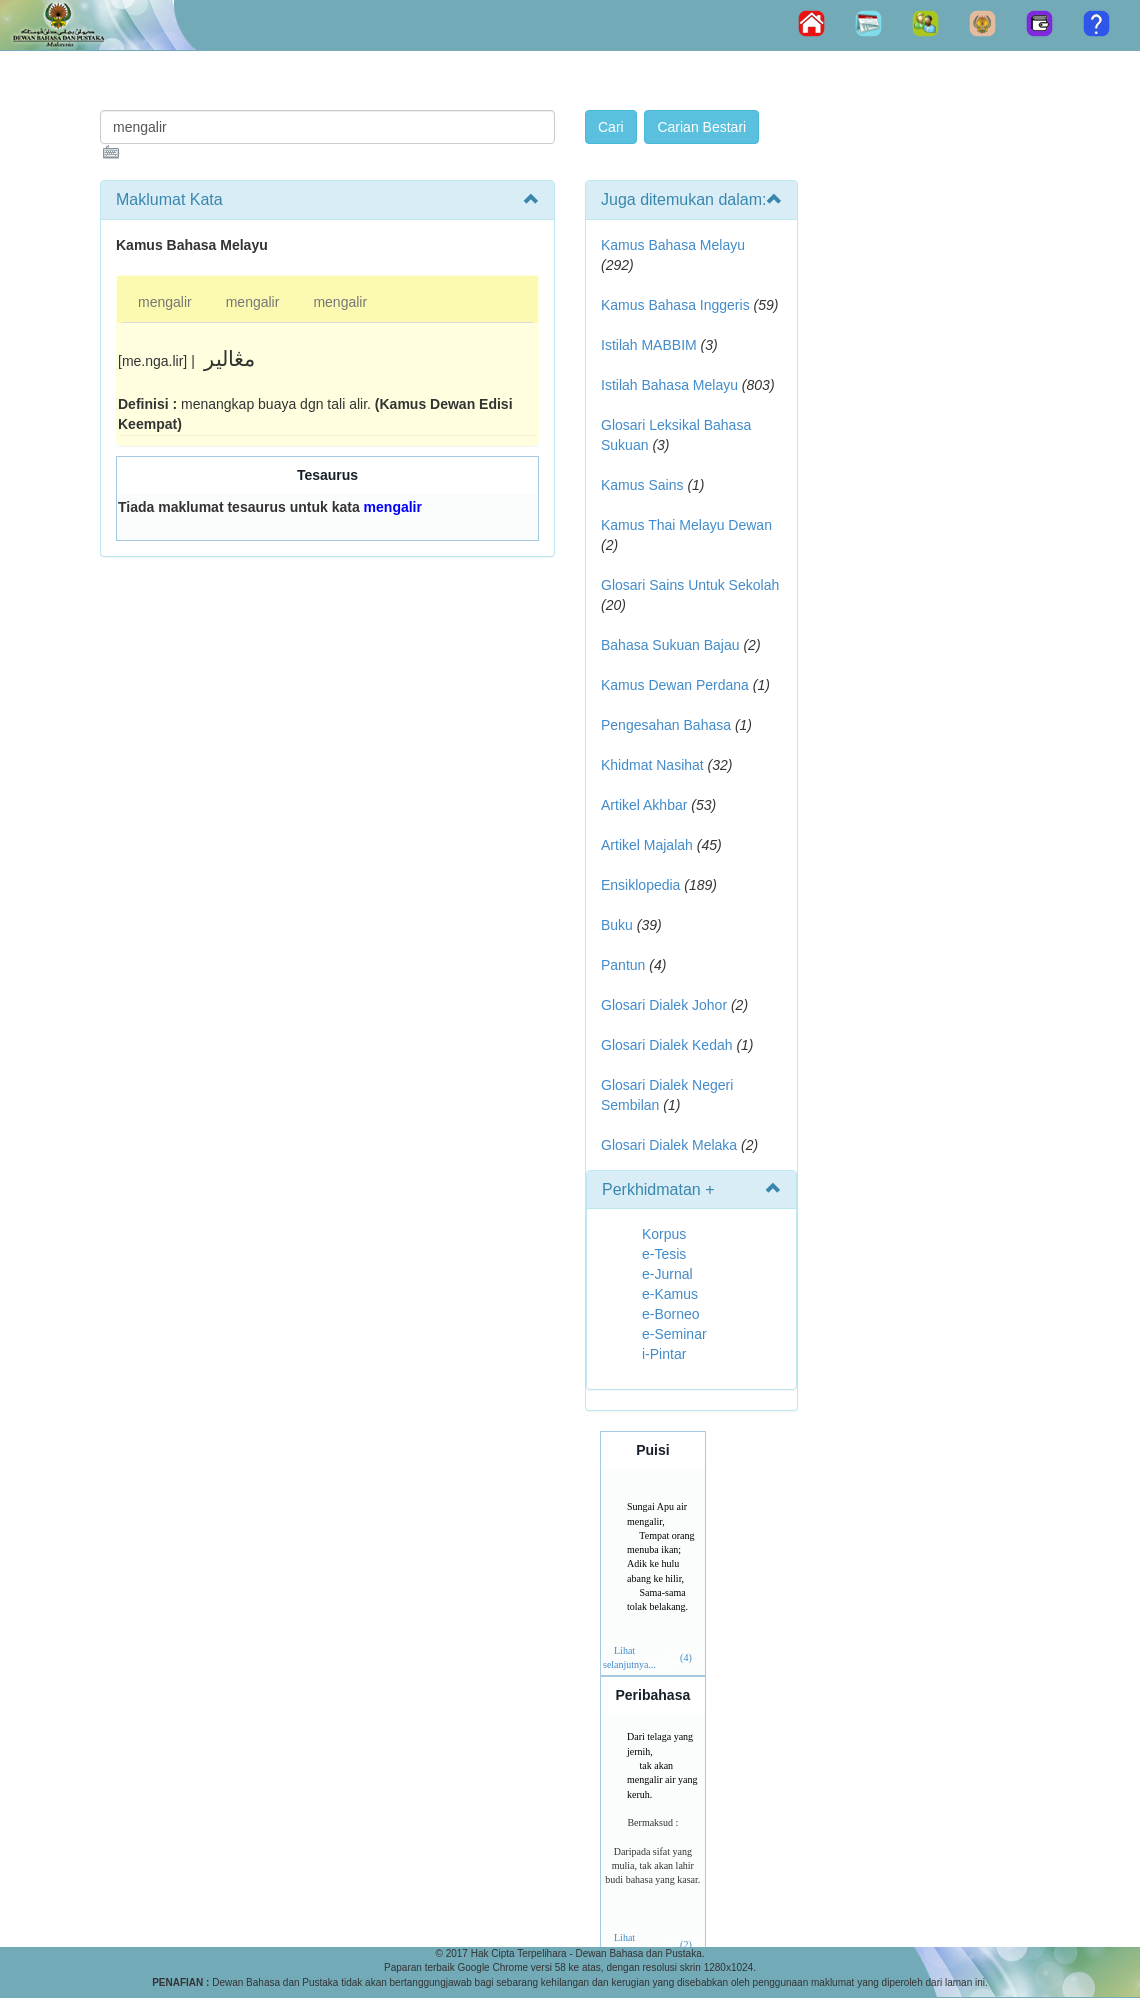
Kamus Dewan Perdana (675, 685)
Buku (617, 925)
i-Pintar (664, 1354)
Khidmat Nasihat (652, 765)
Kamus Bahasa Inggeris (675, 305)
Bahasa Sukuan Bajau (670, 645)
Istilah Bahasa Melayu (669, 385)
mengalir (165, 302)
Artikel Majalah (647, 845)
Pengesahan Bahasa (666, 725)
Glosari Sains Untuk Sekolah (690, 585)
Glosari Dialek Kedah (667, 1045)
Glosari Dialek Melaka (669, 1145)
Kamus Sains (642, 485)
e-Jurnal (667, 1274)
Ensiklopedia (640, 885)
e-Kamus (670, 1294)
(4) (686, 1657)
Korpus (664, 1234)
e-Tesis (664, 1254)
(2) (686, 1944)
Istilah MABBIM (649, 345)
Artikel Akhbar (644, 805)
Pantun (623, 965)
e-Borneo (671, 1314)
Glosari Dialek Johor (664, 1005)
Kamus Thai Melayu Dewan (686, 525)
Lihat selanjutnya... (629, 1657)
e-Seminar (674, 1334)
